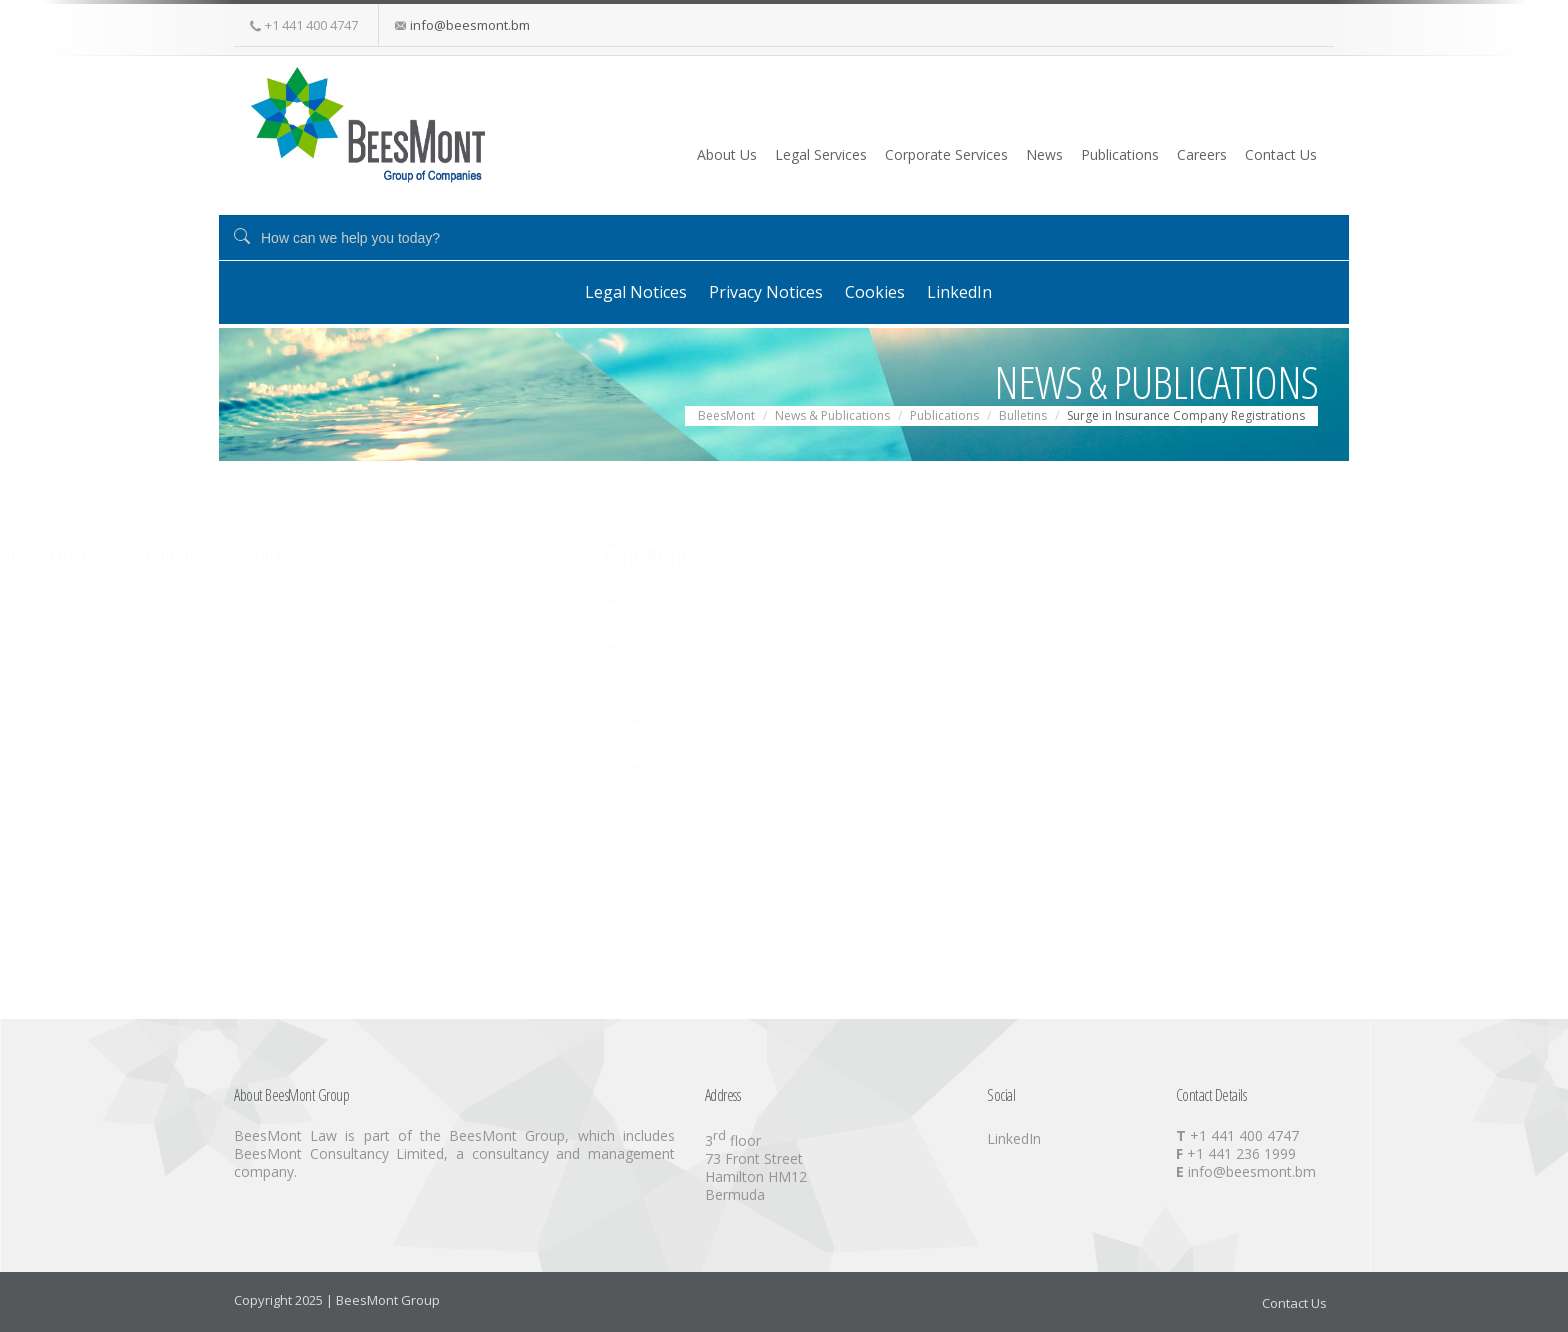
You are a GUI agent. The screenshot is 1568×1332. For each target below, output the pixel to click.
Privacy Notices (753, 291)
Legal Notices (605, 291)
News (977, 153)
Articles (297, 639)
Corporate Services (861, 153)
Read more (727, 634)
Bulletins (804, 726)
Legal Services (718, 153)
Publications (1071, 153)
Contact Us (1268, 153)
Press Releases (353, 805)
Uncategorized (321, 593)
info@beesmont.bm (470, 25)
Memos (329, 713)
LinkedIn (982, 291)
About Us (606, 153)
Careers (1171, 153)
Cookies (880, 291)
